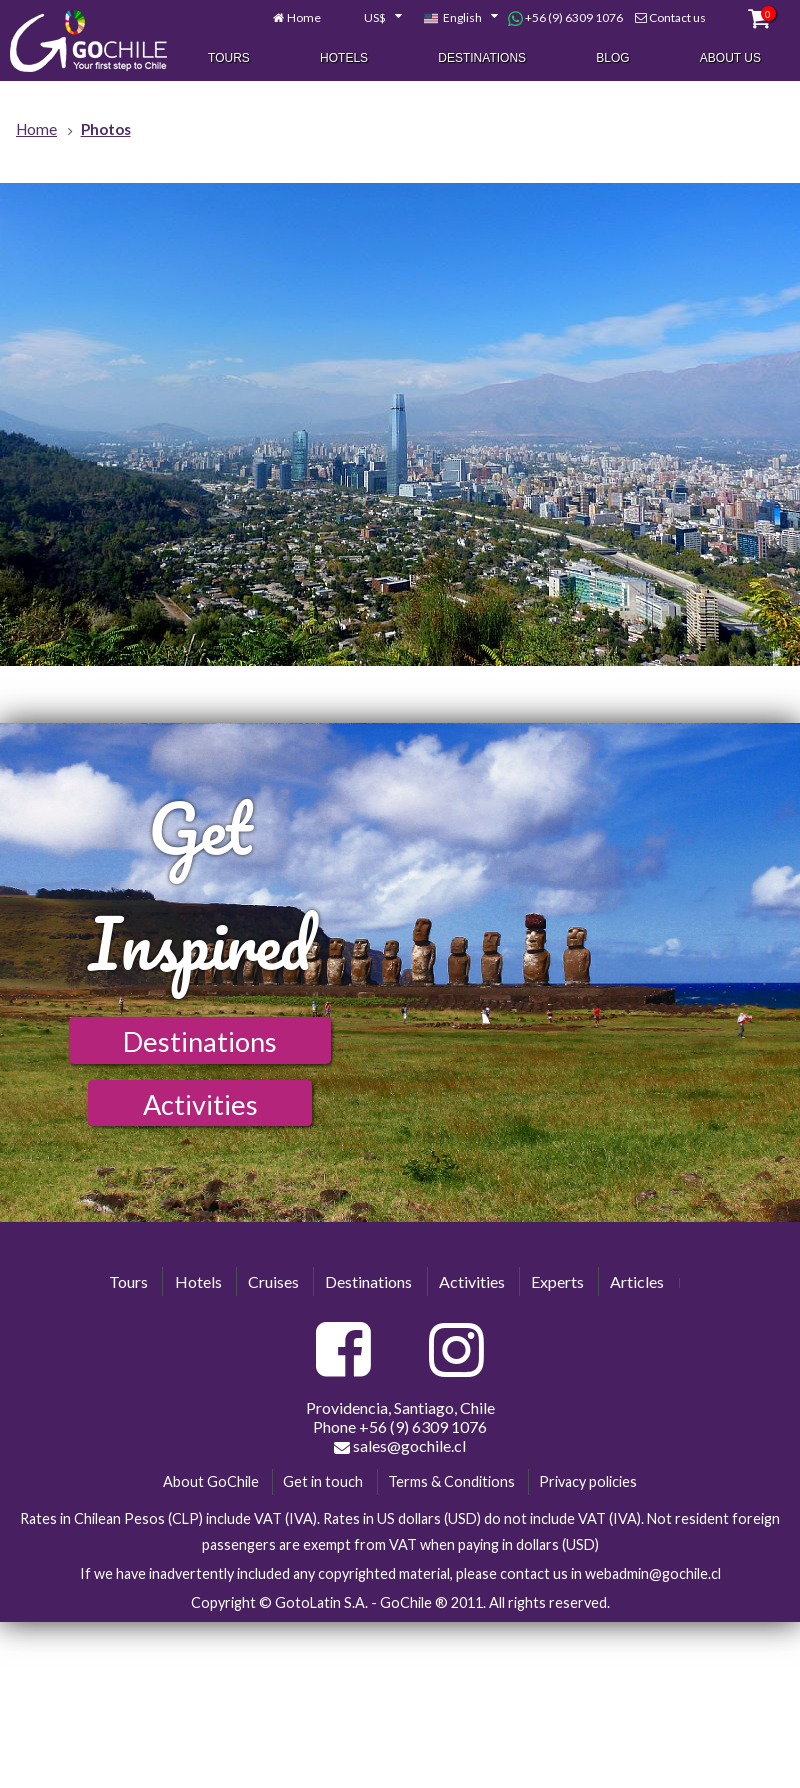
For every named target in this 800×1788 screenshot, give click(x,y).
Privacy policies (588, 1481)
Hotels (344, 59)
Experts (557, 1281)
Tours (229, 59)
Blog (612, 59)
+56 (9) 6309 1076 (565, 19)
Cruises (273, 1281)
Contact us (677, 18)
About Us (730, 59)
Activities (200, 1104)
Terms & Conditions (451, 1481)
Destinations (482, 59)
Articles (637, 1281)
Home (304, 18)
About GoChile (211, 1481)
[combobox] (372, 19)
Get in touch (323, 1481)
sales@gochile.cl (400, 1446)
